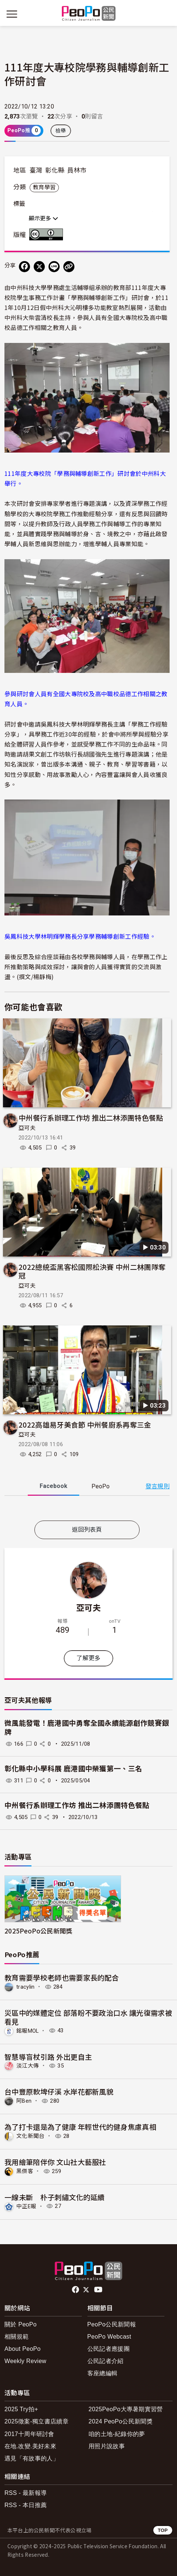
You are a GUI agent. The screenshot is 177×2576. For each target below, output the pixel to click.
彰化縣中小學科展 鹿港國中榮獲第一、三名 (73, 1769)
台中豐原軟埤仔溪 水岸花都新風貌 (58, 2091)
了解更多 (88, 1658)
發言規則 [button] (158, 1486)
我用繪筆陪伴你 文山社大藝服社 (55, 2162)
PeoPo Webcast (109, 2336)
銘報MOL (27, 2030)
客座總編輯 (102, 2373)
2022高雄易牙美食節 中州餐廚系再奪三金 (85, 1424)
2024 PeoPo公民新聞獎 (120, 2421)
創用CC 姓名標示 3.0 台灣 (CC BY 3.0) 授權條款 (47, 234)
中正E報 (26, 2206)
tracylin (25, 1986)
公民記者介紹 (105, 2361)
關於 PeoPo (20, 2324)
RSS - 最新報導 (25, 2493)
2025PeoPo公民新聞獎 (38, 1930)
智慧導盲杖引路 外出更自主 (48, 2057)
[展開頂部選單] (165, 14)
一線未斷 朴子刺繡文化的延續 (54, 2197)
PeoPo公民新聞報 (111, 2324)
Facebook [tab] (53, 1485)
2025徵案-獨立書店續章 (36, 2421)
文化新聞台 (30, 2136)
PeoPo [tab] (100, 1486)
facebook (76, 2289)
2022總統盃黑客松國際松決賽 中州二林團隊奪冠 (92, 1271)
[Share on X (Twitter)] (39, 266)
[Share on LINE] (54, 266)
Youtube (99, 2289)
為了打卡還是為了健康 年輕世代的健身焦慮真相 (80, 2127)
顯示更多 (43, 218)
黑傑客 (24, 2171)
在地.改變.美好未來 (30, 2446)
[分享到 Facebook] (24, 266)
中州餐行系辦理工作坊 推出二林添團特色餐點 (91, 1117)
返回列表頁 (87, 1529)
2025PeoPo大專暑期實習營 (125, 2409)
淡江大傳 (27, 2065)
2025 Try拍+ (21, 2409)
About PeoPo (22, 2349)
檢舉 (61, 131)
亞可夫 (27, 1128)
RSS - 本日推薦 (25, 2505)
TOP (163, 2530)
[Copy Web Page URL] (68, 266)
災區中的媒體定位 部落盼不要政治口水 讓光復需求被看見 (88, 2017)
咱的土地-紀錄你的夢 (116, 2434)
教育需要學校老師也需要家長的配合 (61, 1977)
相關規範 (16, 2336)
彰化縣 (54, 170)
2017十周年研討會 (29, 2434)
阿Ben (23, 2101)
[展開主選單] (11, 14)
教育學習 (44, 187)
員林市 (76, 170)
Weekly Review (25, 2361)
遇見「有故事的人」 (31, 2458)
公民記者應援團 (108, 2349)
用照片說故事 (106, 2446)
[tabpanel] (87, 1510)
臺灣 (36, 170)
